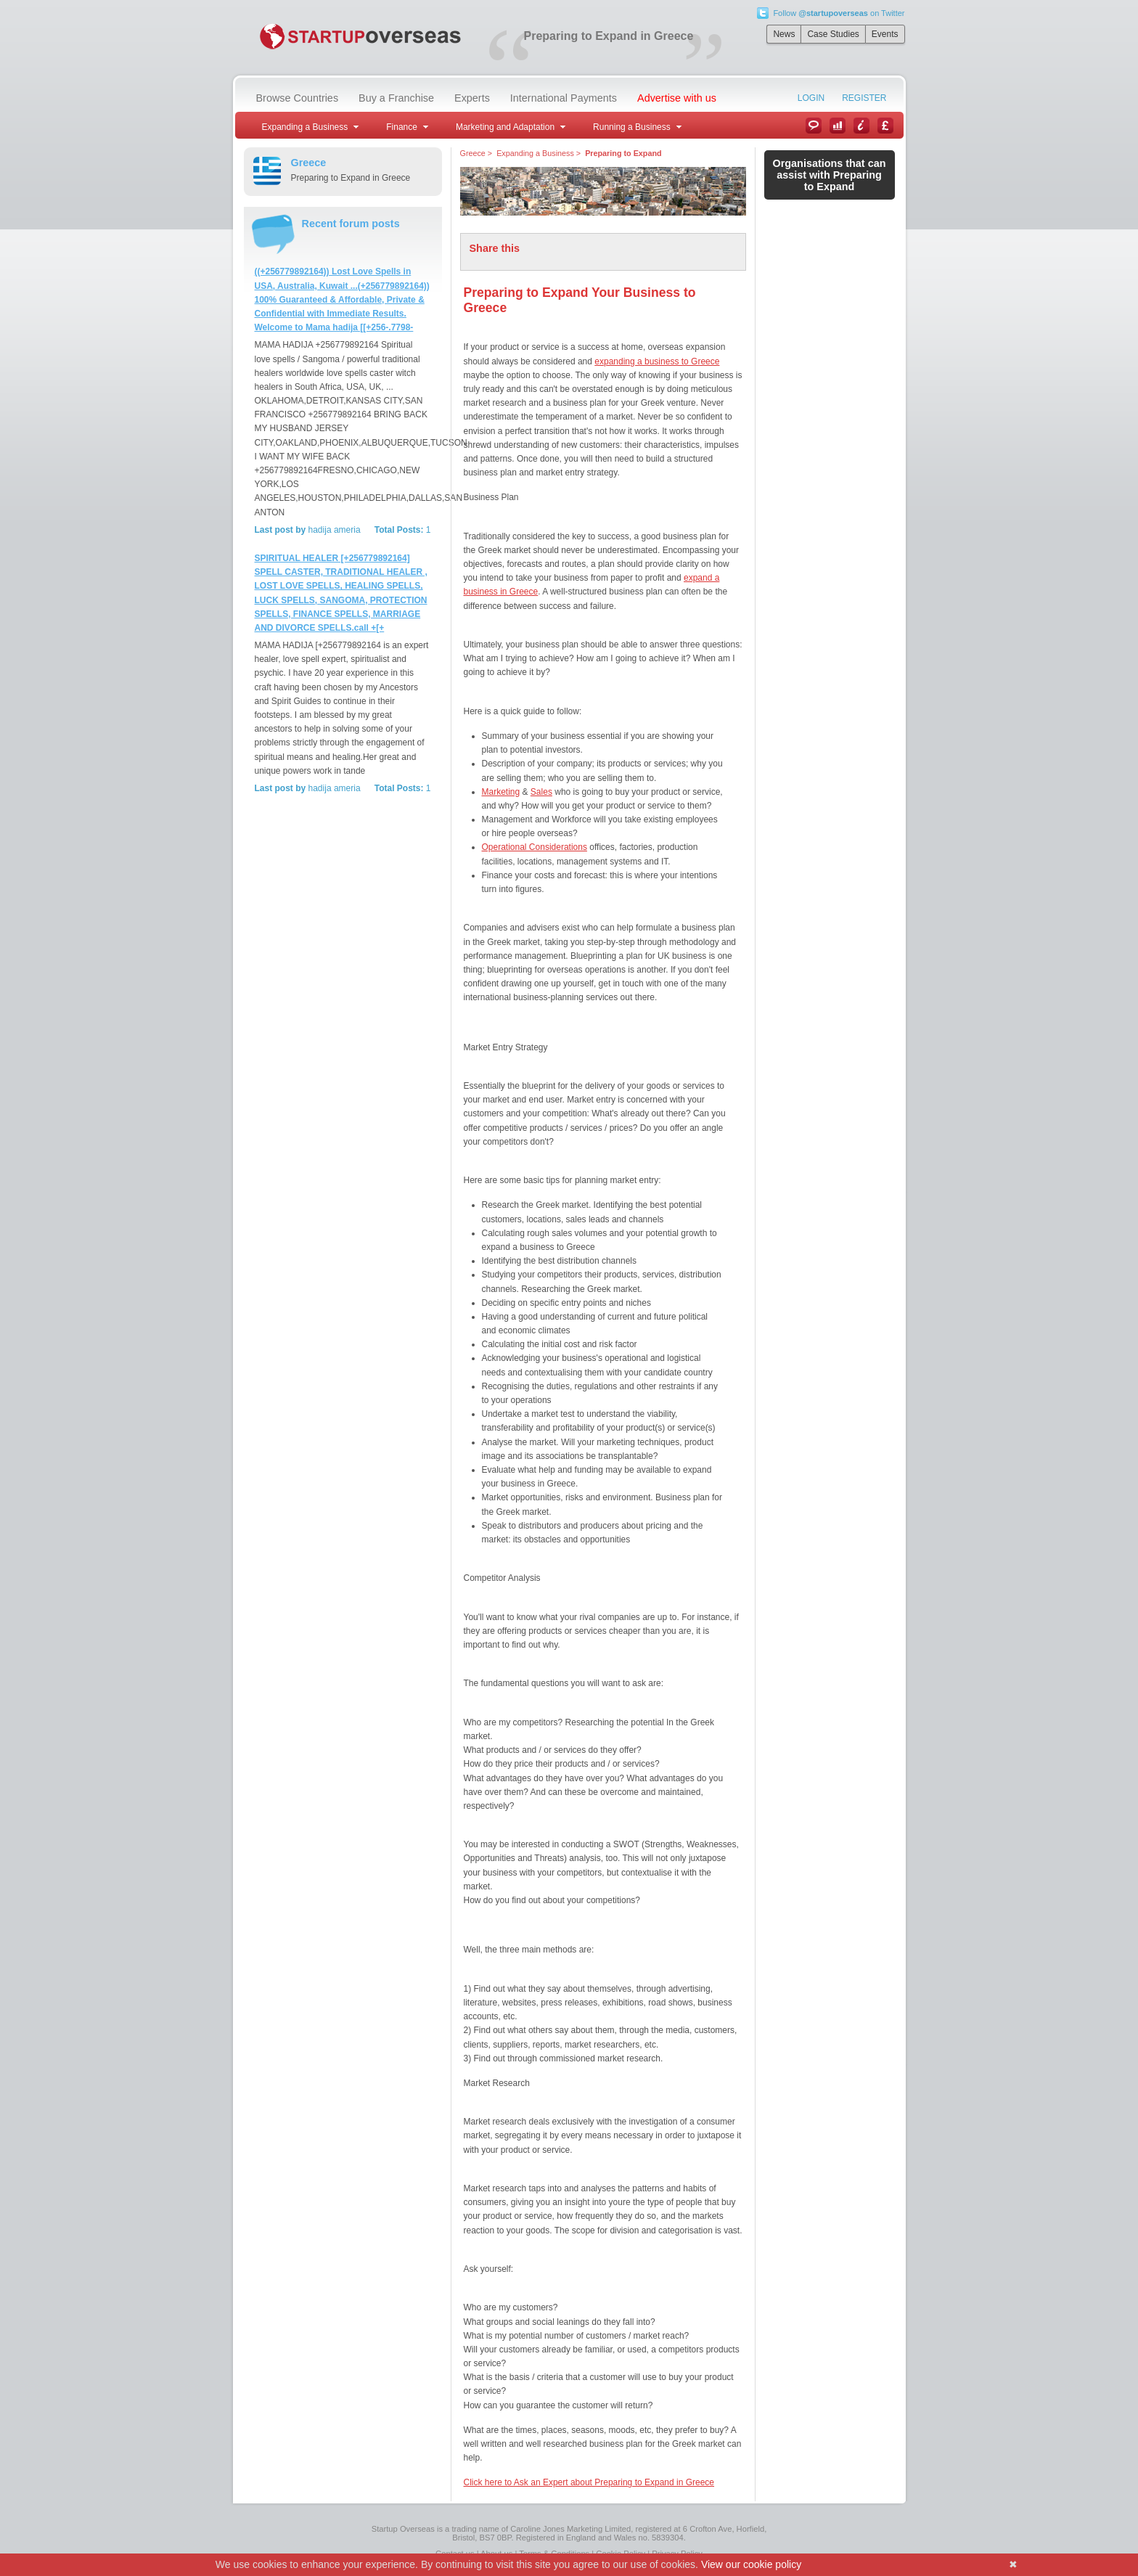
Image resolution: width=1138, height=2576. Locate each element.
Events (885, 34)
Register (864, 98)
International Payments (563, 98)
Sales (541, 792)
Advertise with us (676, 98)
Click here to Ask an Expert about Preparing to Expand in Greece (589, 2482)
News (784, 34)
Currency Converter (885, 126)
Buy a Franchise (396, 98)
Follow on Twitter (838, 13)
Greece (473, 153)
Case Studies (833, 34)
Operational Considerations (534, 847)
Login (811, 98)
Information (861, 126)
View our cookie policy (751, 2564)
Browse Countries (297, 98)
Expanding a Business (535, 153)
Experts (472, 98)
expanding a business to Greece (656, 361)
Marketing (501, 792)
